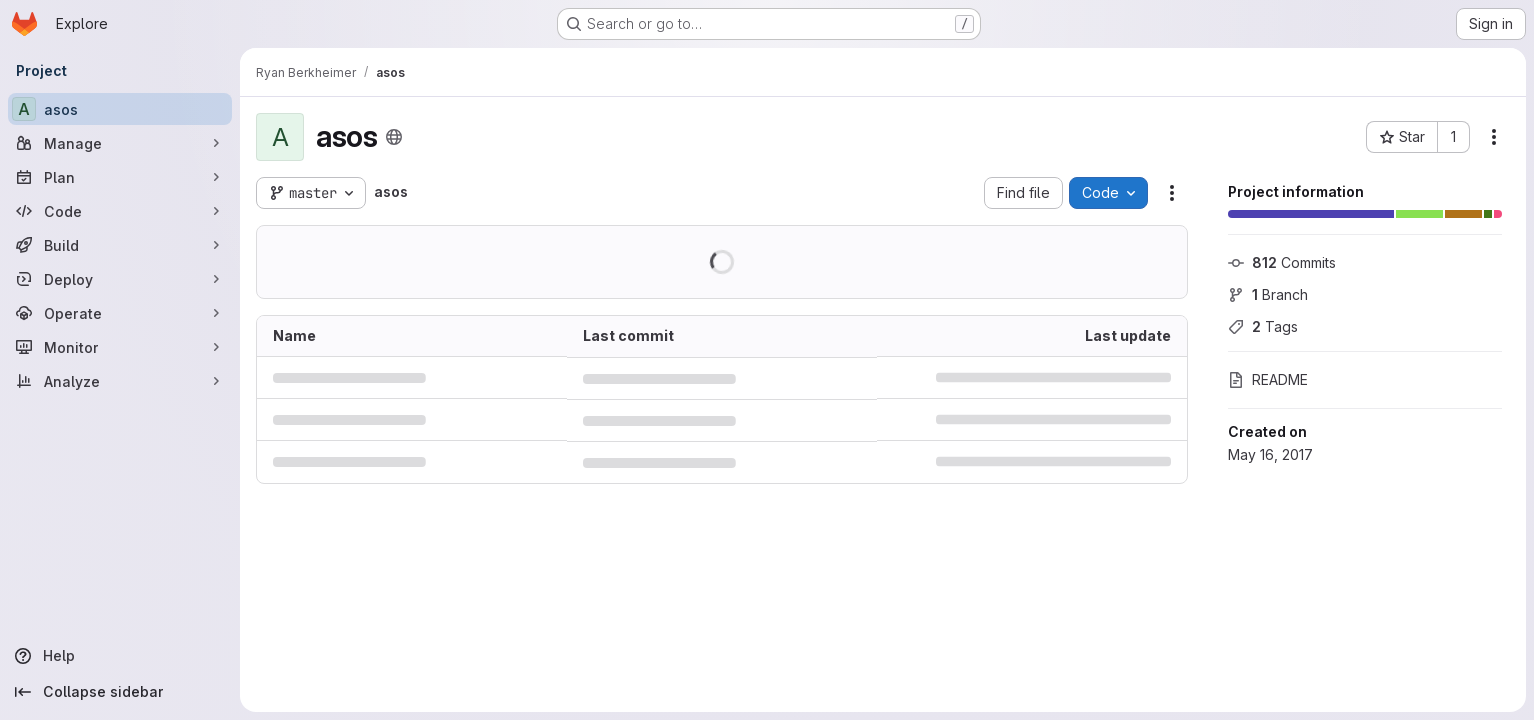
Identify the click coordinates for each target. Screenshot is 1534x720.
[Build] (120, 245)
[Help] (120, 656)
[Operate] (120, 313)
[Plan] (120, 177)
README (1268, 379)
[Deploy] (120, 279)
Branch (1268, 294)
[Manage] (120, 143)
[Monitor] (120, 347)
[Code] (120, 211)
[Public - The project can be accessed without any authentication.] (394, 137)
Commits (1282, 262)
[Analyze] (120, 381)
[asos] (120, 109)
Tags (1263, 326)
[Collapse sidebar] (120, 692)
